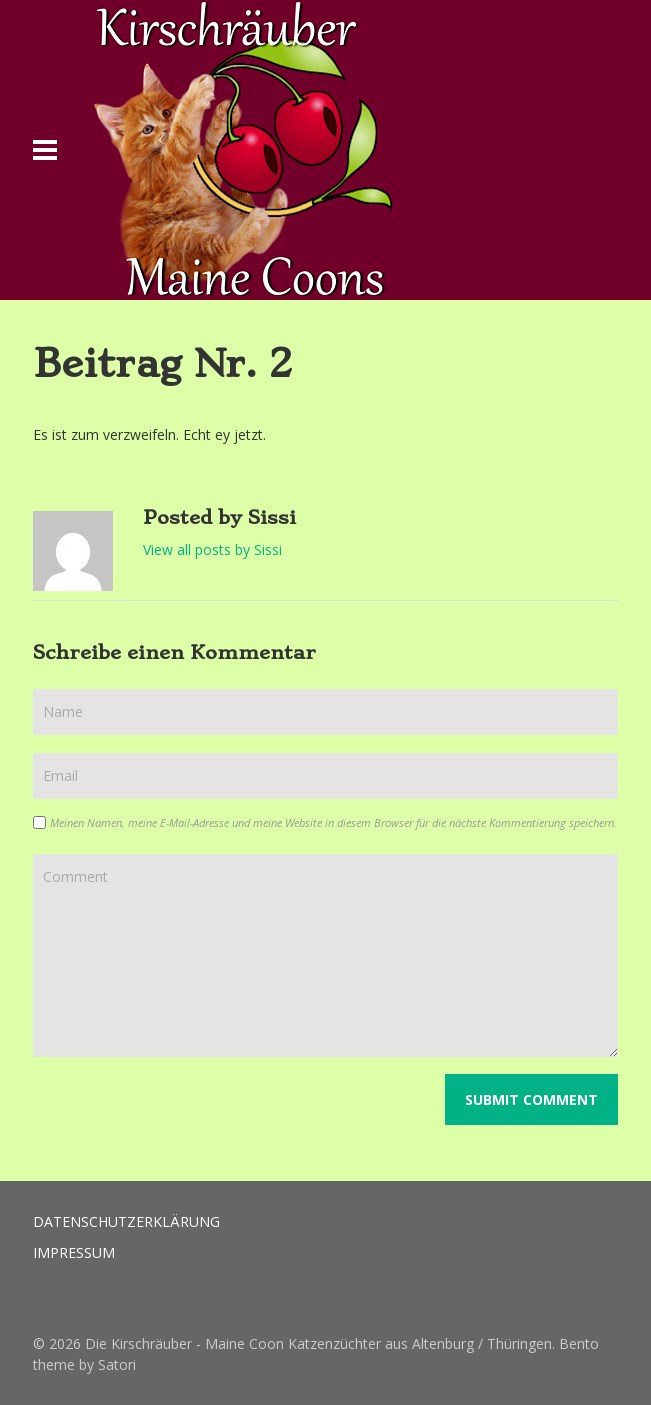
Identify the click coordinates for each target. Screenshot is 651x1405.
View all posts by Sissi (212, 549)
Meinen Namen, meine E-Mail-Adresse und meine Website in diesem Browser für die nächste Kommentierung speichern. (333, 822)
